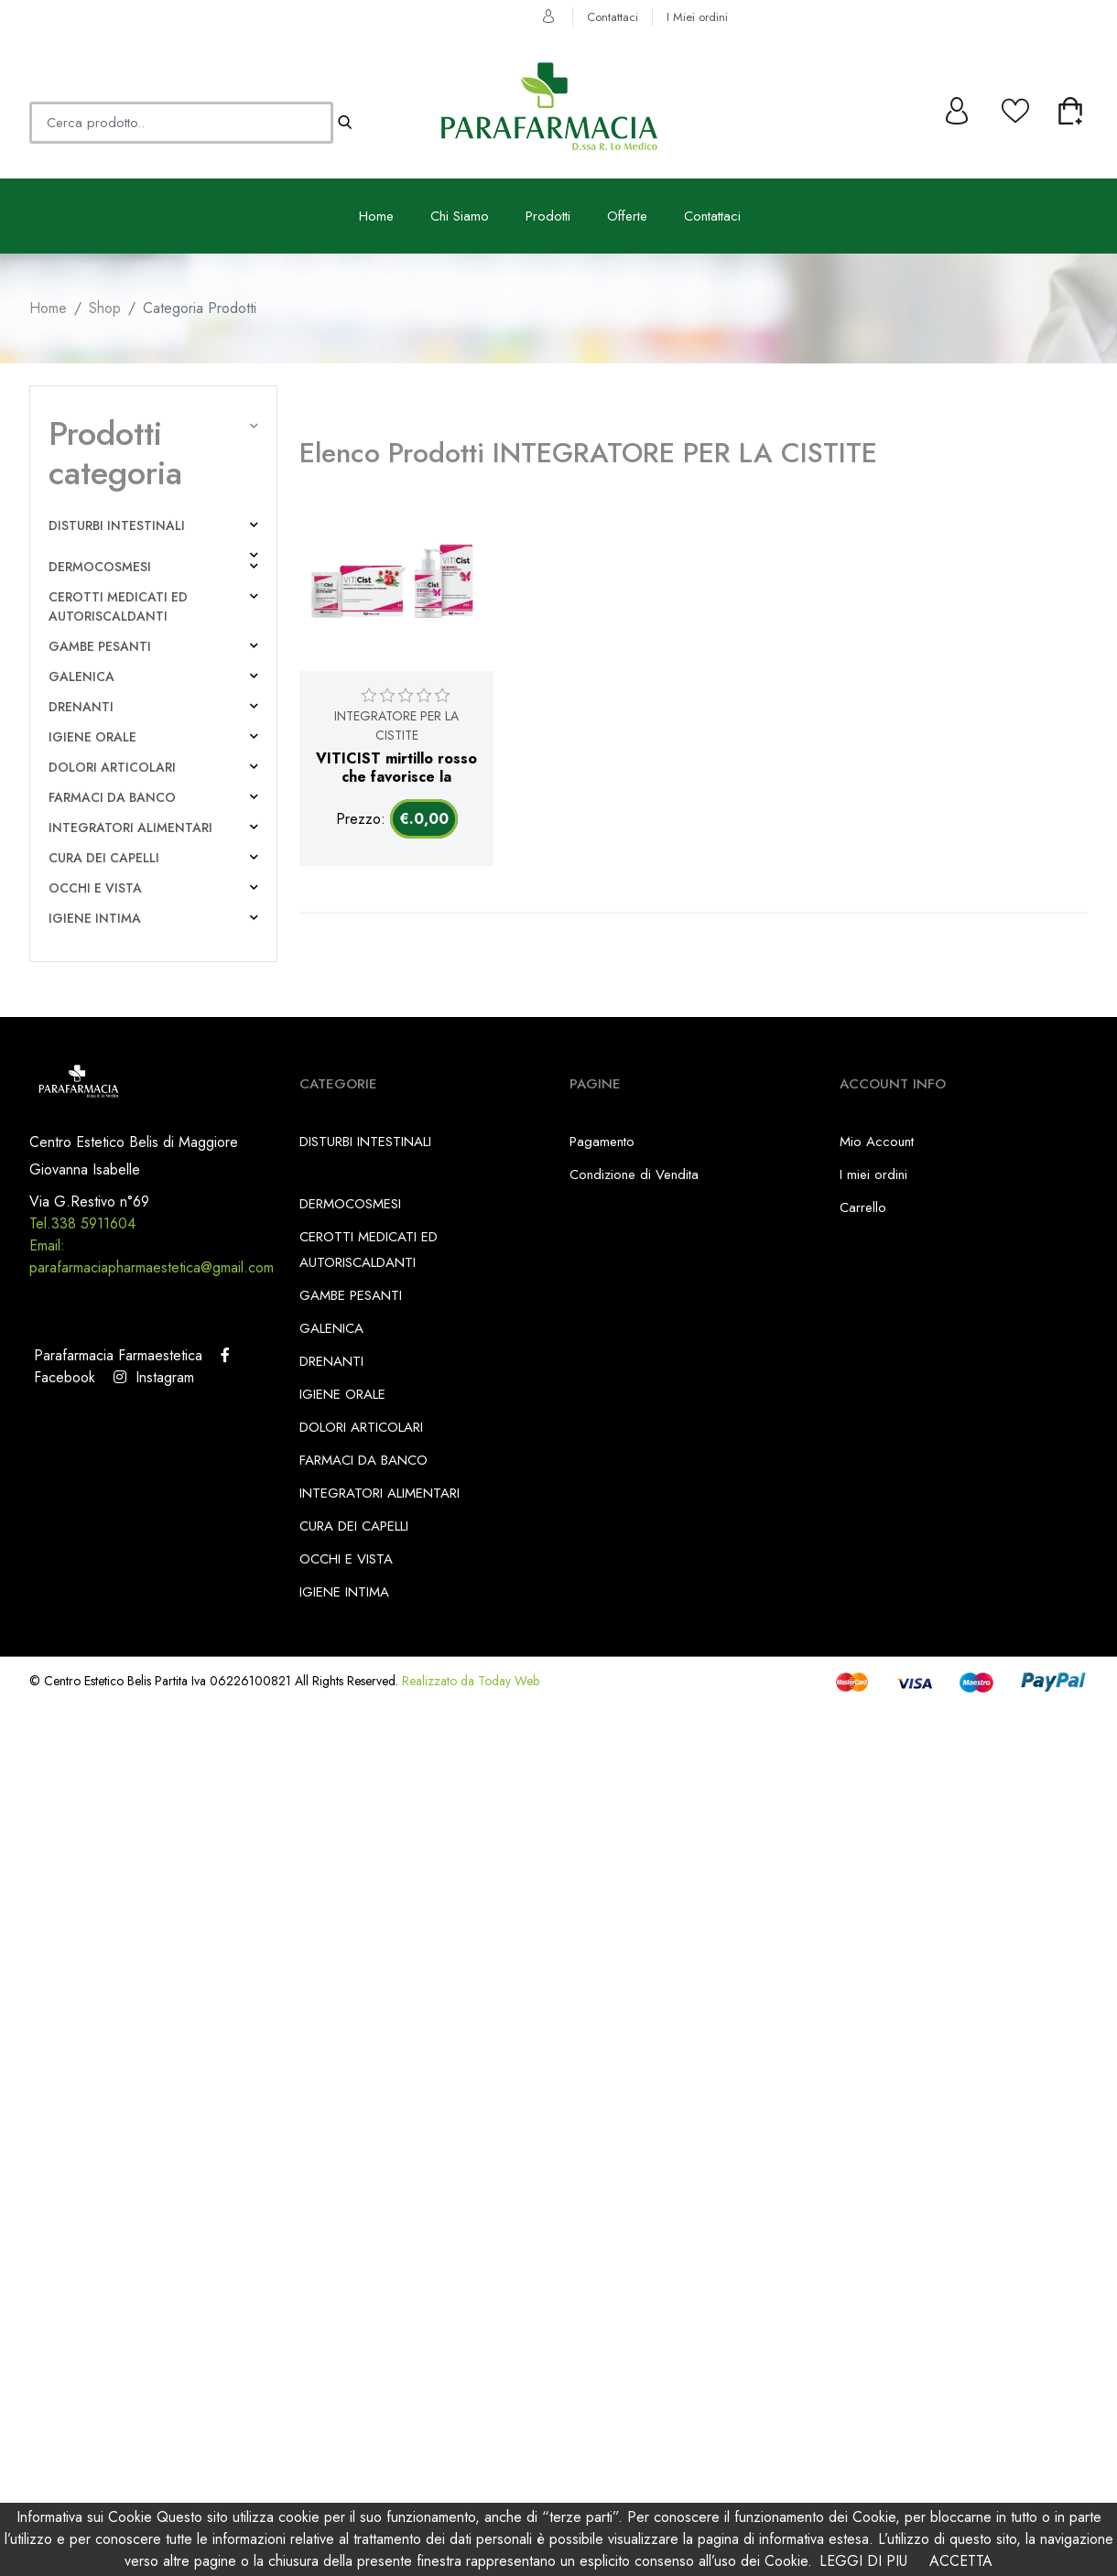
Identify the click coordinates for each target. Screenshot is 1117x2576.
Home (376, 216)
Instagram (154, 1377)
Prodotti (548, 216)
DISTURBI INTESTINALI (117, 525)
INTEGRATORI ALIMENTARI (130, 827)
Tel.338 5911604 (82, 1223)
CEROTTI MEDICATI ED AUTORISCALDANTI (118, 606)
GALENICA (81, 676)
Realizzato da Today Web (470, 1681)
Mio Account (877, 1141)
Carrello (863, 1207)
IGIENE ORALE (92, 737)
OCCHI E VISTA (95, 888)
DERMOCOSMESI (100, 566)
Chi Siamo (459, 216)
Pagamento (601, 1141)
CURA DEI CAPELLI (104, 858)
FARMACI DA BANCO (112, 797)
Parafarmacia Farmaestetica (115, 1355)
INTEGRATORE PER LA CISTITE (396, 725)
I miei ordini (873, 1174)
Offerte (627, 216)
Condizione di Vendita (634, 1174)
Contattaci (612, 17)
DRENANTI (81, 707)
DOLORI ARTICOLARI (112, 767)
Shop (105, 308)
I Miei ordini (697, 17)
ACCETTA (960, 2560)
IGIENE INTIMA (95, 918)
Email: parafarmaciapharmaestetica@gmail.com (151, 1256)
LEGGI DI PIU (863, 2560)
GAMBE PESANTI (100, 646)
